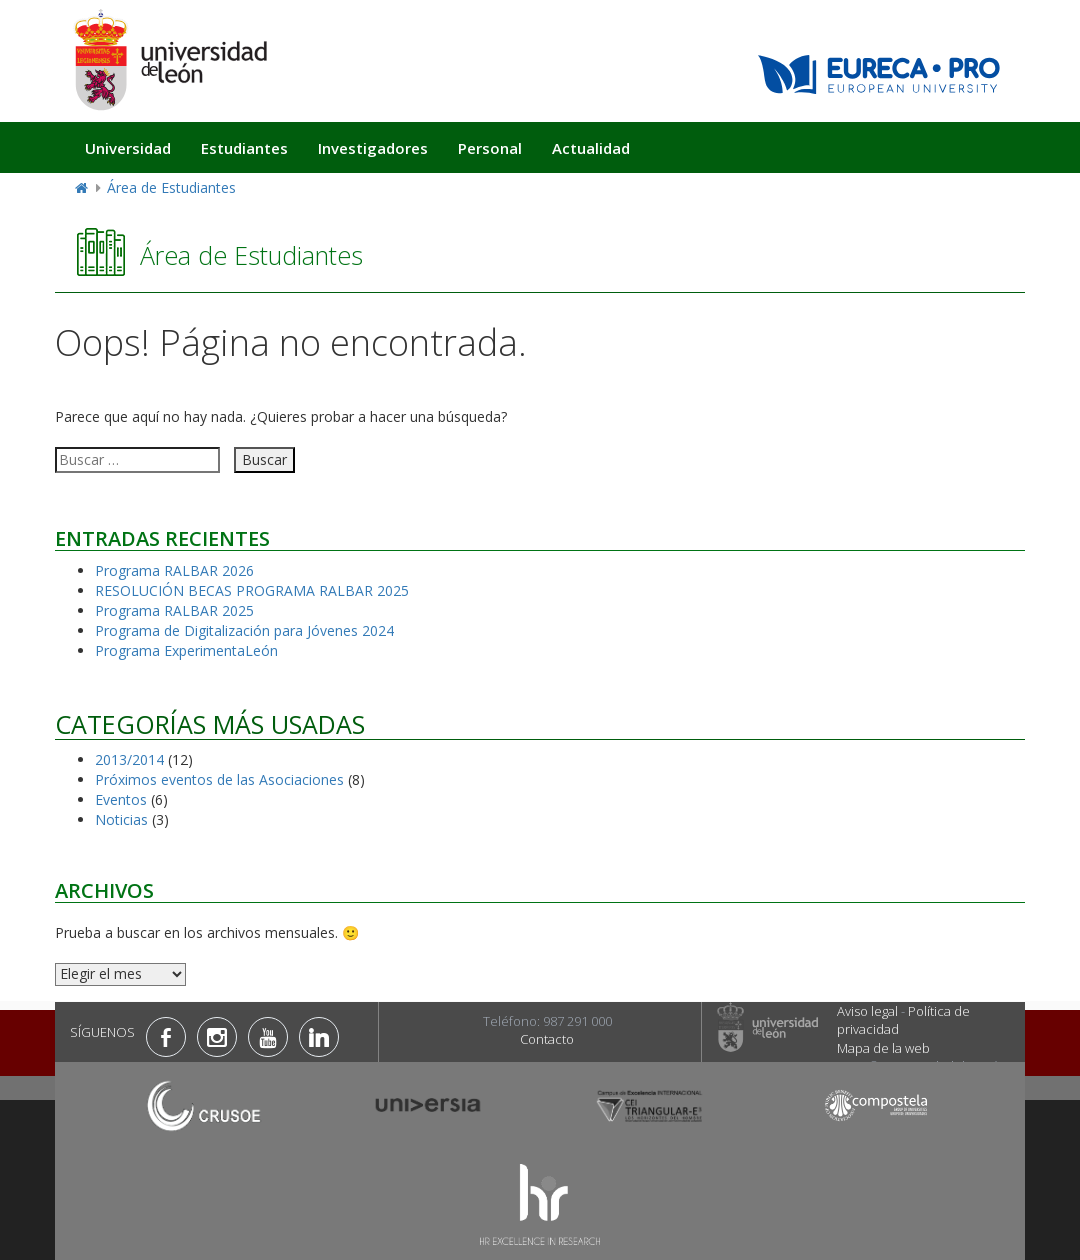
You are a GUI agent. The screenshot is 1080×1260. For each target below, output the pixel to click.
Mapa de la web (883, 1048)
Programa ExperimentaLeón (186, 650)
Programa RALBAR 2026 (174, 570)
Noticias (121, 819)
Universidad (128, 148)
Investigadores (373, 148)
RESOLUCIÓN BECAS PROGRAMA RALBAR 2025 (252, 590)
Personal (490, 148)
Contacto (547, 1039)
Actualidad (591, 148)
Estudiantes (244, 148)
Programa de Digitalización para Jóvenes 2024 (244, 630)
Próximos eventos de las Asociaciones (219, 779)
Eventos (121, 799)
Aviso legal (867, 1011)
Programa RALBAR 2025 (174, 610)
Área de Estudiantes (171, 187)
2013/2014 (129, 759)
